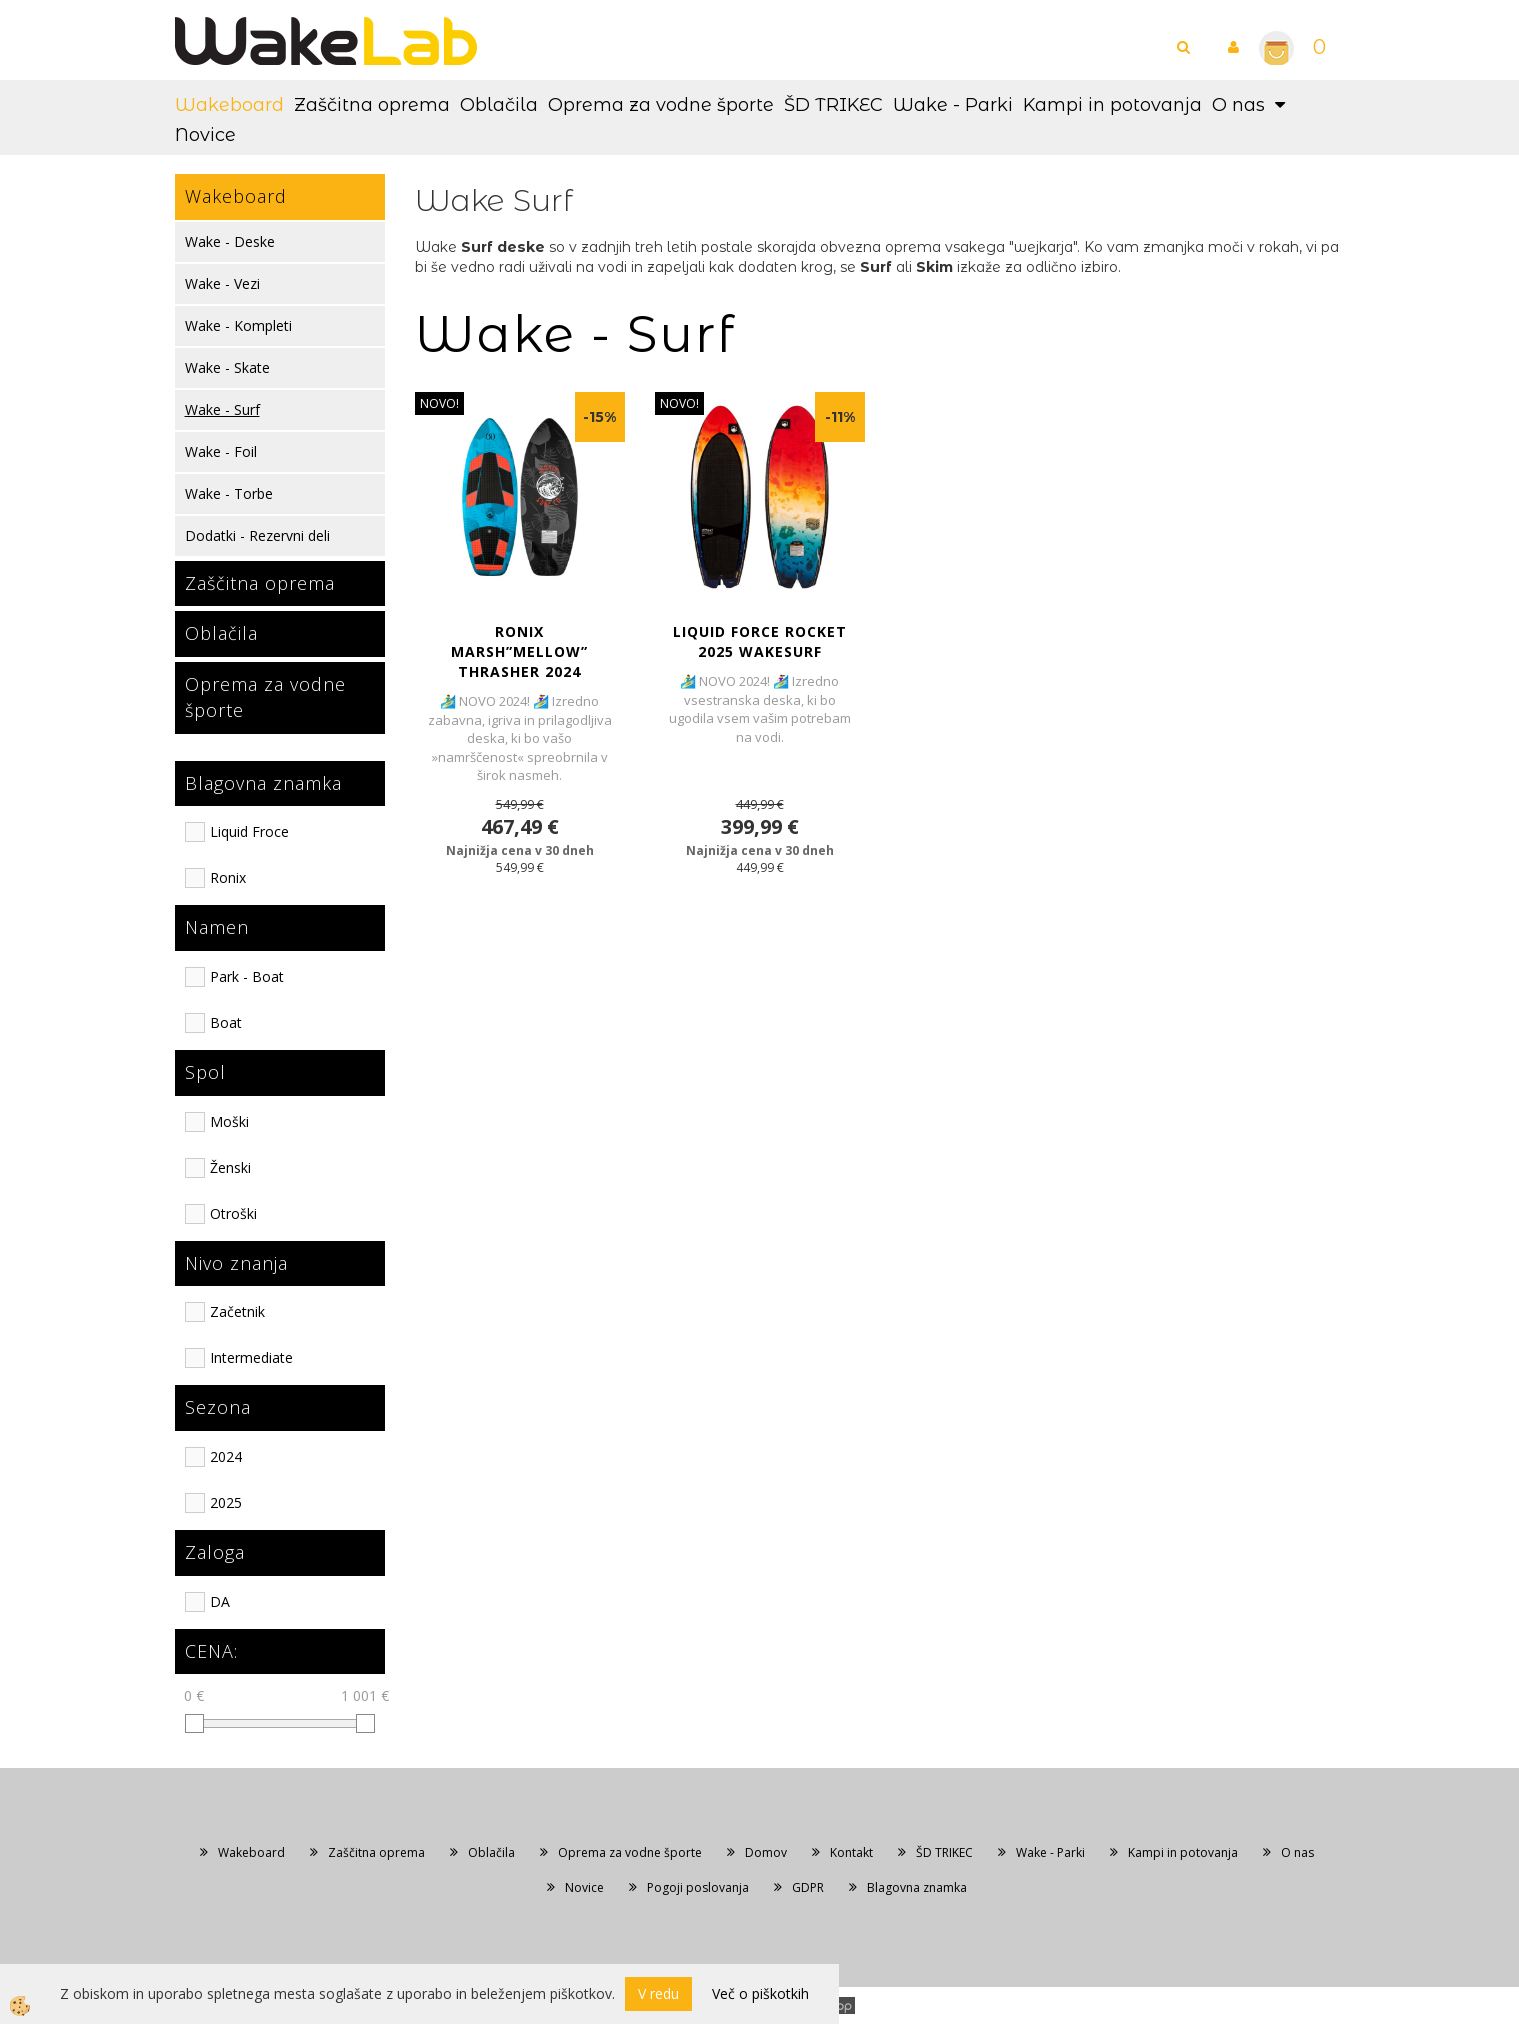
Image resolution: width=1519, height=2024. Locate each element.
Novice (205, 135)
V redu (658, 1993)
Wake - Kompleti (238, 325)
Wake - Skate (227, 367)
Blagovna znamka (917, 1887)
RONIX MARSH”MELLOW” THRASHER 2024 (519, 651)
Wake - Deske (230, 241)
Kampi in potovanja (1112, 105)
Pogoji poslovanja (698, 1887)
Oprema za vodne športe (661, 105)
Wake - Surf (222, 409)
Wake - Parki (953, 105)
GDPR (808, 1887)
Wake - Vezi (222, 283)
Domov (766, 1852)
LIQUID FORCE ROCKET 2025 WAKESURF (760, 641)
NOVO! (439, 403)
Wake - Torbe (229, 493)
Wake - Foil (221, 451)
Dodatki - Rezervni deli (257, 535)
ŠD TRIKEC (833, 105)
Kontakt (851, 1852)
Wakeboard (229, 105)
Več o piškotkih (760, 1993)
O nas (1238, 105)
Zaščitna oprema (372, 105)
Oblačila (499, 105)
